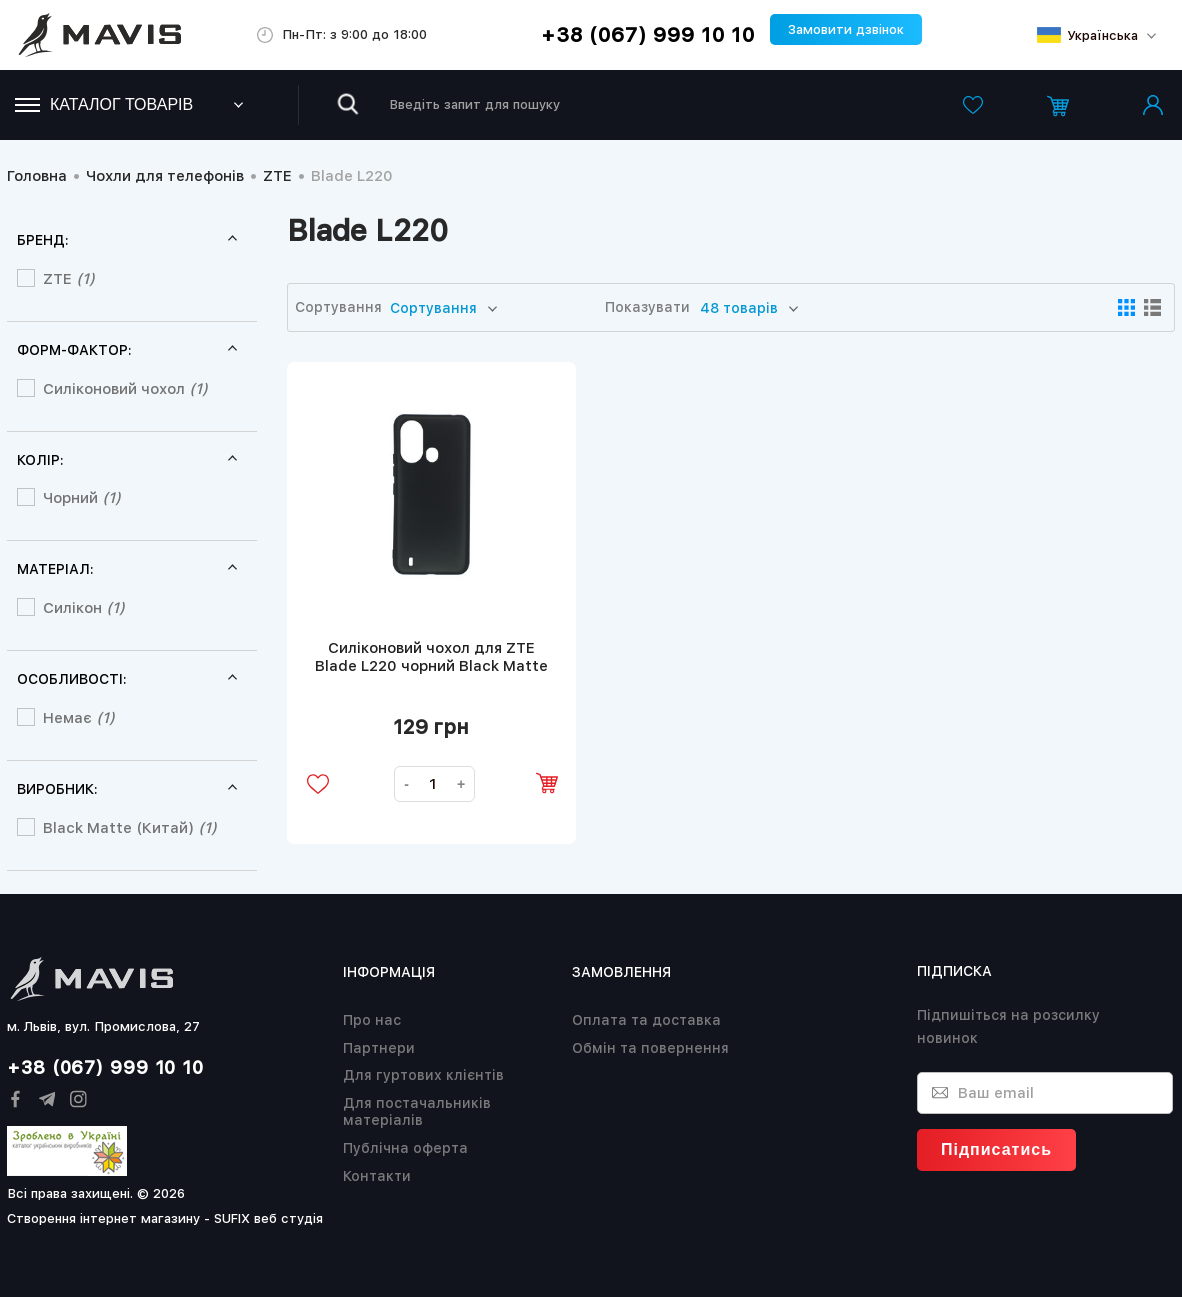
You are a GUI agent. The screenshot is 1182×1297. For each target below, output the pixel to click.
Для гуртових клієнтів (423, 1075)
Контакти (377, 1176)
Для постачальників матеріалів (417, 1111)
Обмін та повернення (650, 1048)
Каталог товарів (104, 104)
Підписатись (996, 1149)
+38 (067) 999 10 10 (648, 35)
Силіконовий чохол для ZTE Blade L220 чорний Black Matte (431, 657)
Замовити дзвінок (846, 29)
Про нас (372, 1020)
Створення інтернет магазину (103, 1218)
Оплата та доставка (646, 1020)
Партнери (379, 1048)
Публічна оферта (405, 1148)
